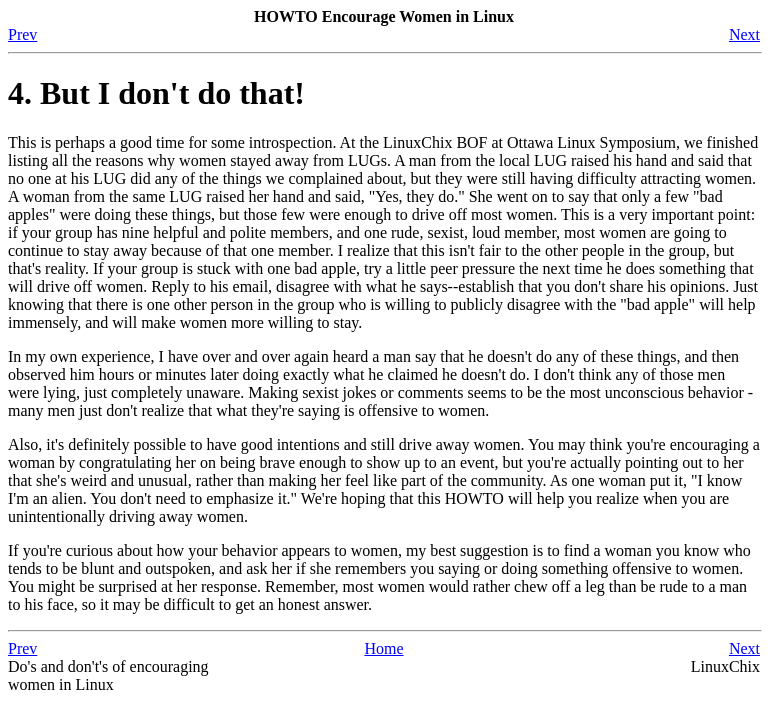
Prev (22, 34)
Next (744, 34)
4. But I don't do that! (156, 93)
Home (383, 648)
